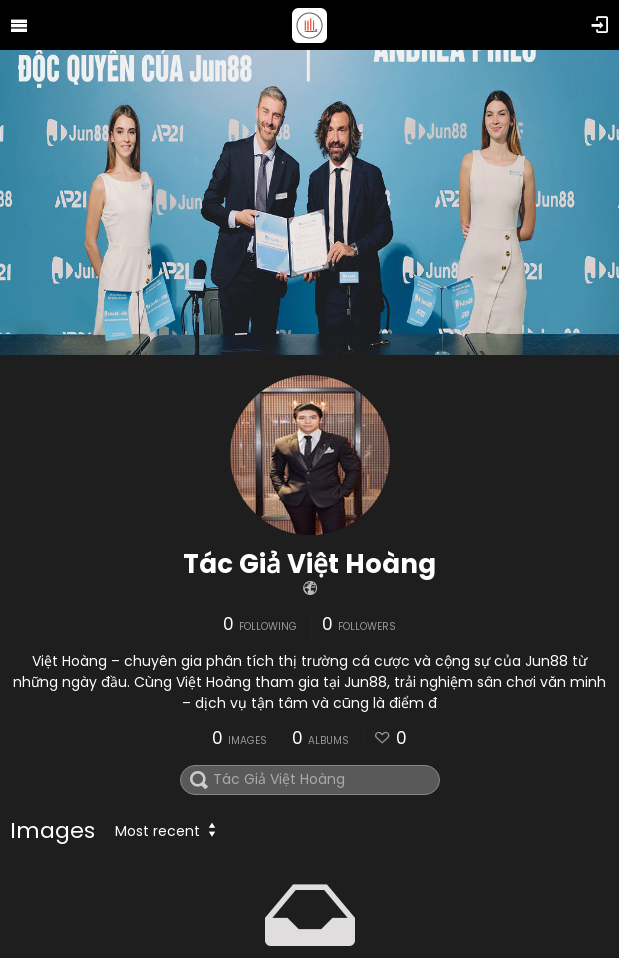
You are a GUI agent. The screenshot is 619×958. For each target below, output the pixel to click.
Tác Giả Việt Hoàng (309, 564)
